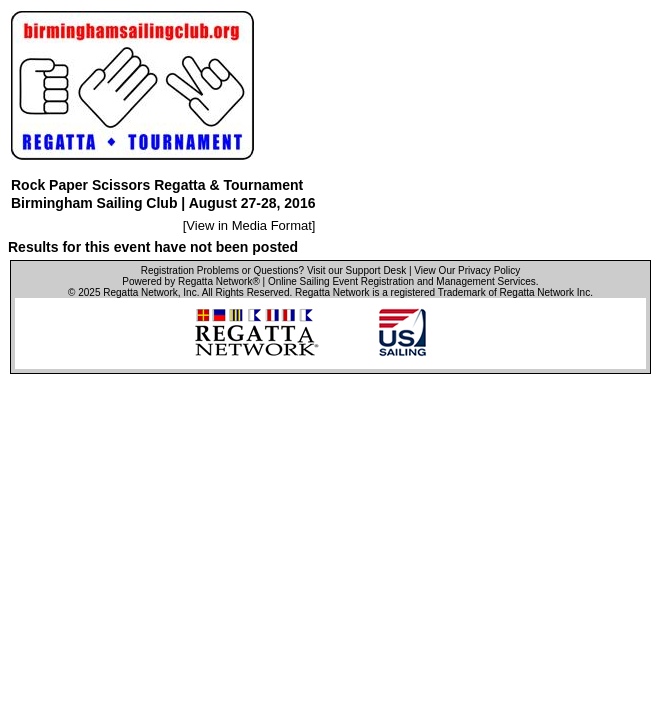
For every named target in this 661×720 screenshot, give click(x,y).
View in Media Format (248, 225)
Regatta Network (140, 292)
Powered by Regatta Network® (190, 281)
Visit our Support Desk (356, 270)
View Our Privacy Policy (467, 270)
